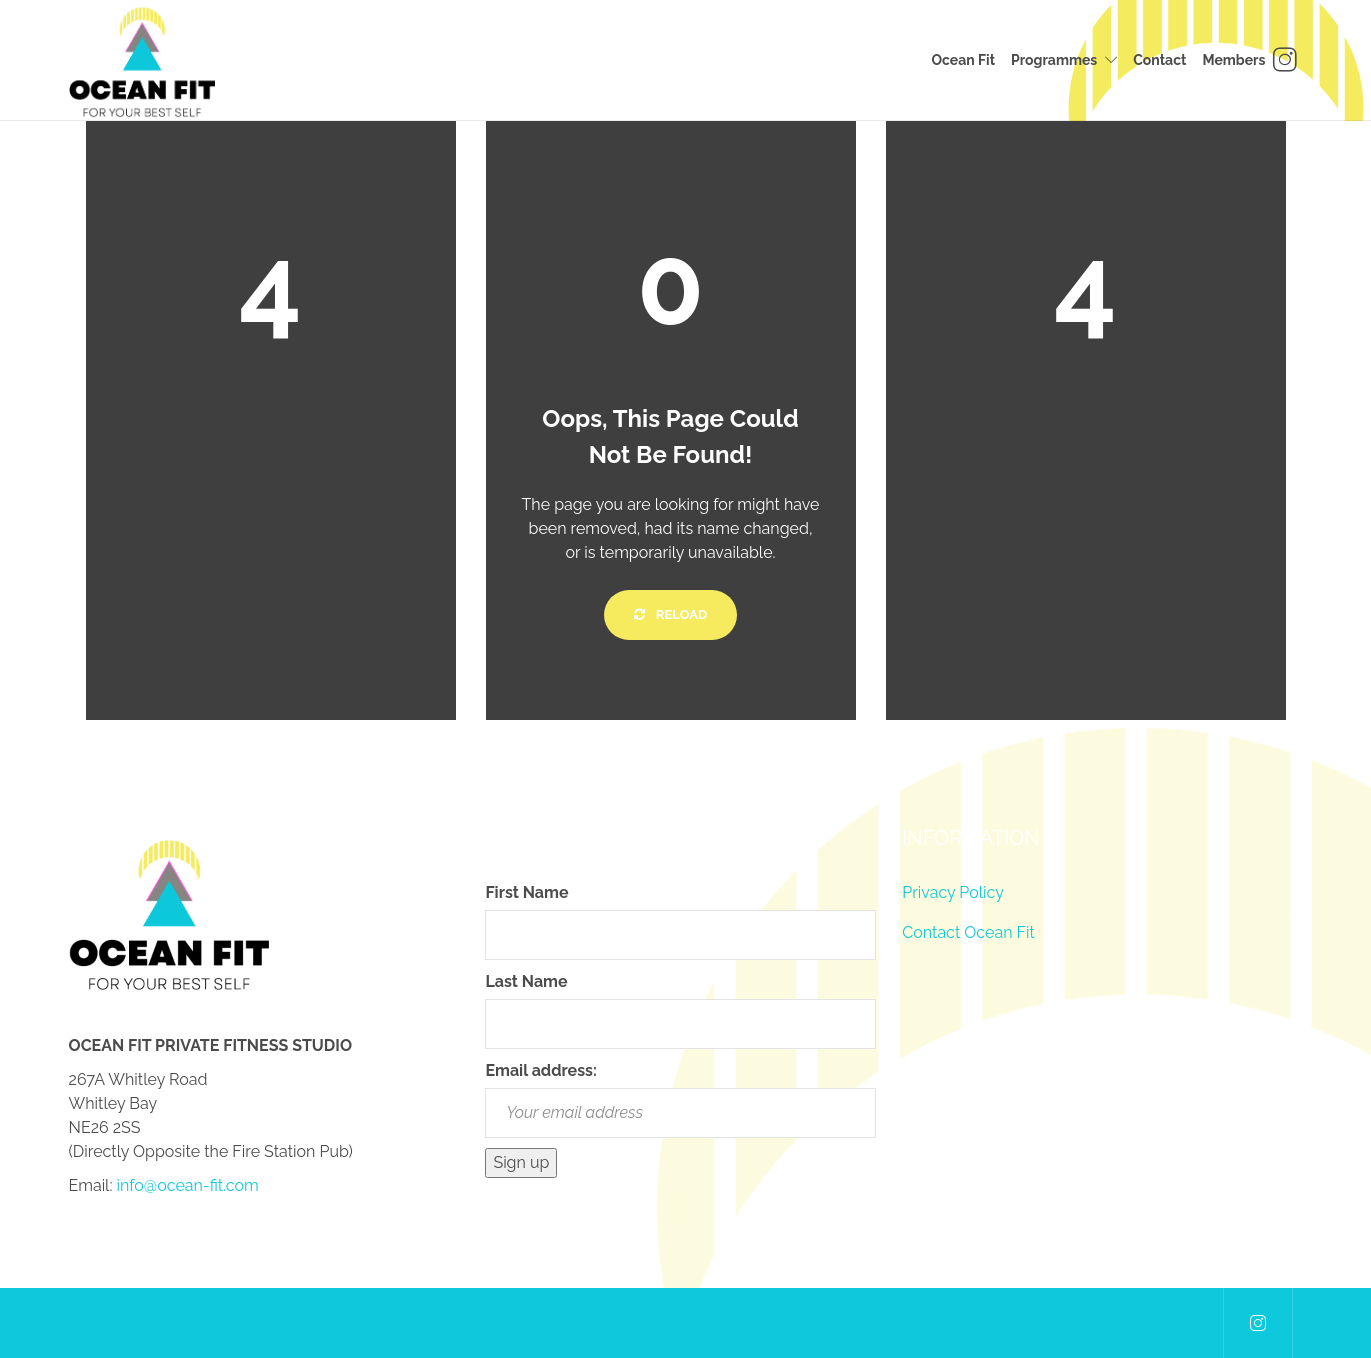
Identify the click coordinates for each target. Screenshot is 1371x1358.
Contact (1159, 60)
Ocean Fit (963, 60)
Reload (670, 614)
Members (1233, 60)
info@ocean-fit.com (188, 1185)
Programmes (1054, 60)
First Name (526, 892)
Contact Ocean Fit (968, 932)
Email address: (540, 1070)
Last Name (526, 981)
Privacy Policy (953, 892)
